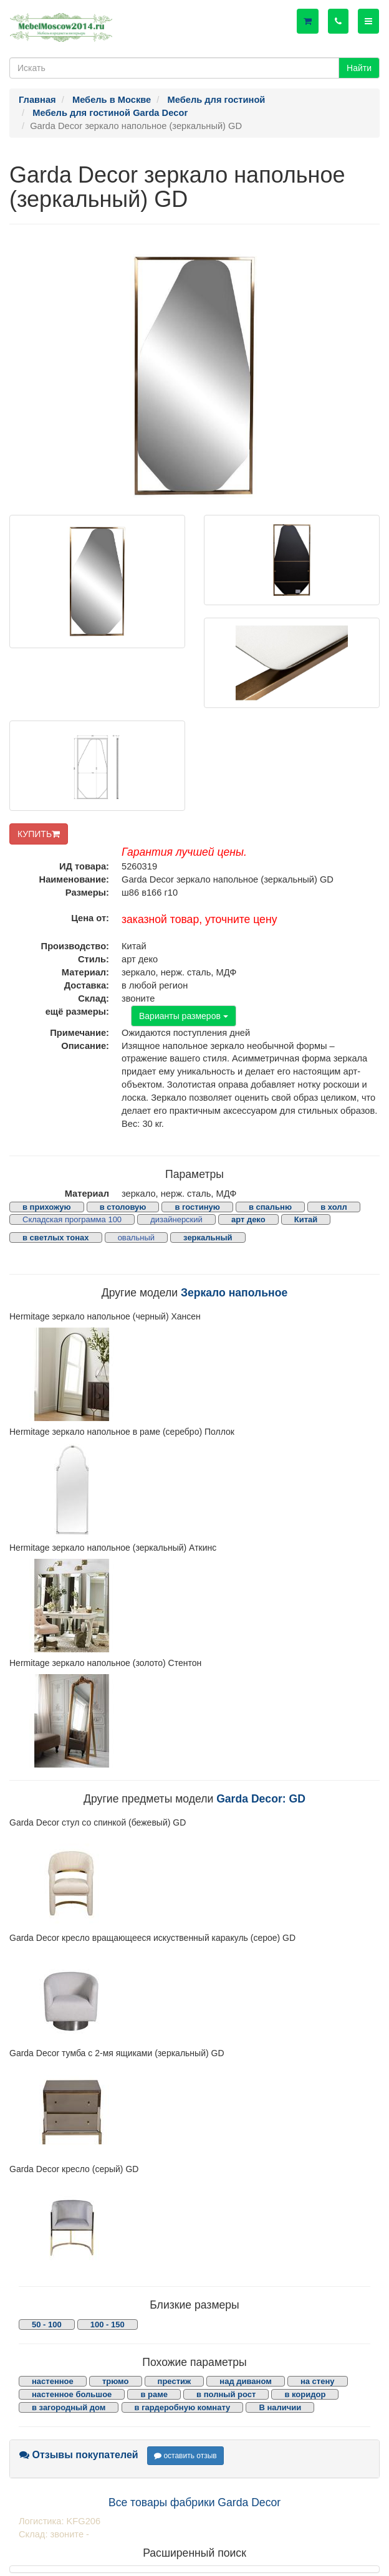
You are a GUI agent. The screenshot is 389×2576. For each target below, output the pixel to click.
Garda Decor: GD (260, 1799)
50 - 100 (47, 2324)
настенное (53, 2381)
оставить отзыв (185, 2455)
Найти (359, 68)
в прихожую (46, 1207)
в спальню (270, 1207)
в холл (333, 1207)
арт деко (248, 1219)
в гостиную (197, 1207)
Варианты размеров (183, 1016)
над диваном (245, 2381)
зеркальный (207, 1237)
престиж (174, 2381)
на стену (317, 2381)
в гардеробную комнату (183, 2407)
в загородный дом (68, 2407)
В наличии (280, 2407)
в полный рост (226, 2394)
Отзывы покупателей (78, 2454)
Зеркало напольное (234, 1292)
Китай (306, 1219)
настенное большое (72, 2394)
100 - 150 (107, 2324)
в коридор (304, 2394)
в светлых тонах (55, 1237)
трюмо (115, 2381)
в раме (154, 2394)
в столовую (123, 1207)
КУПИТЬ (38, 834)
